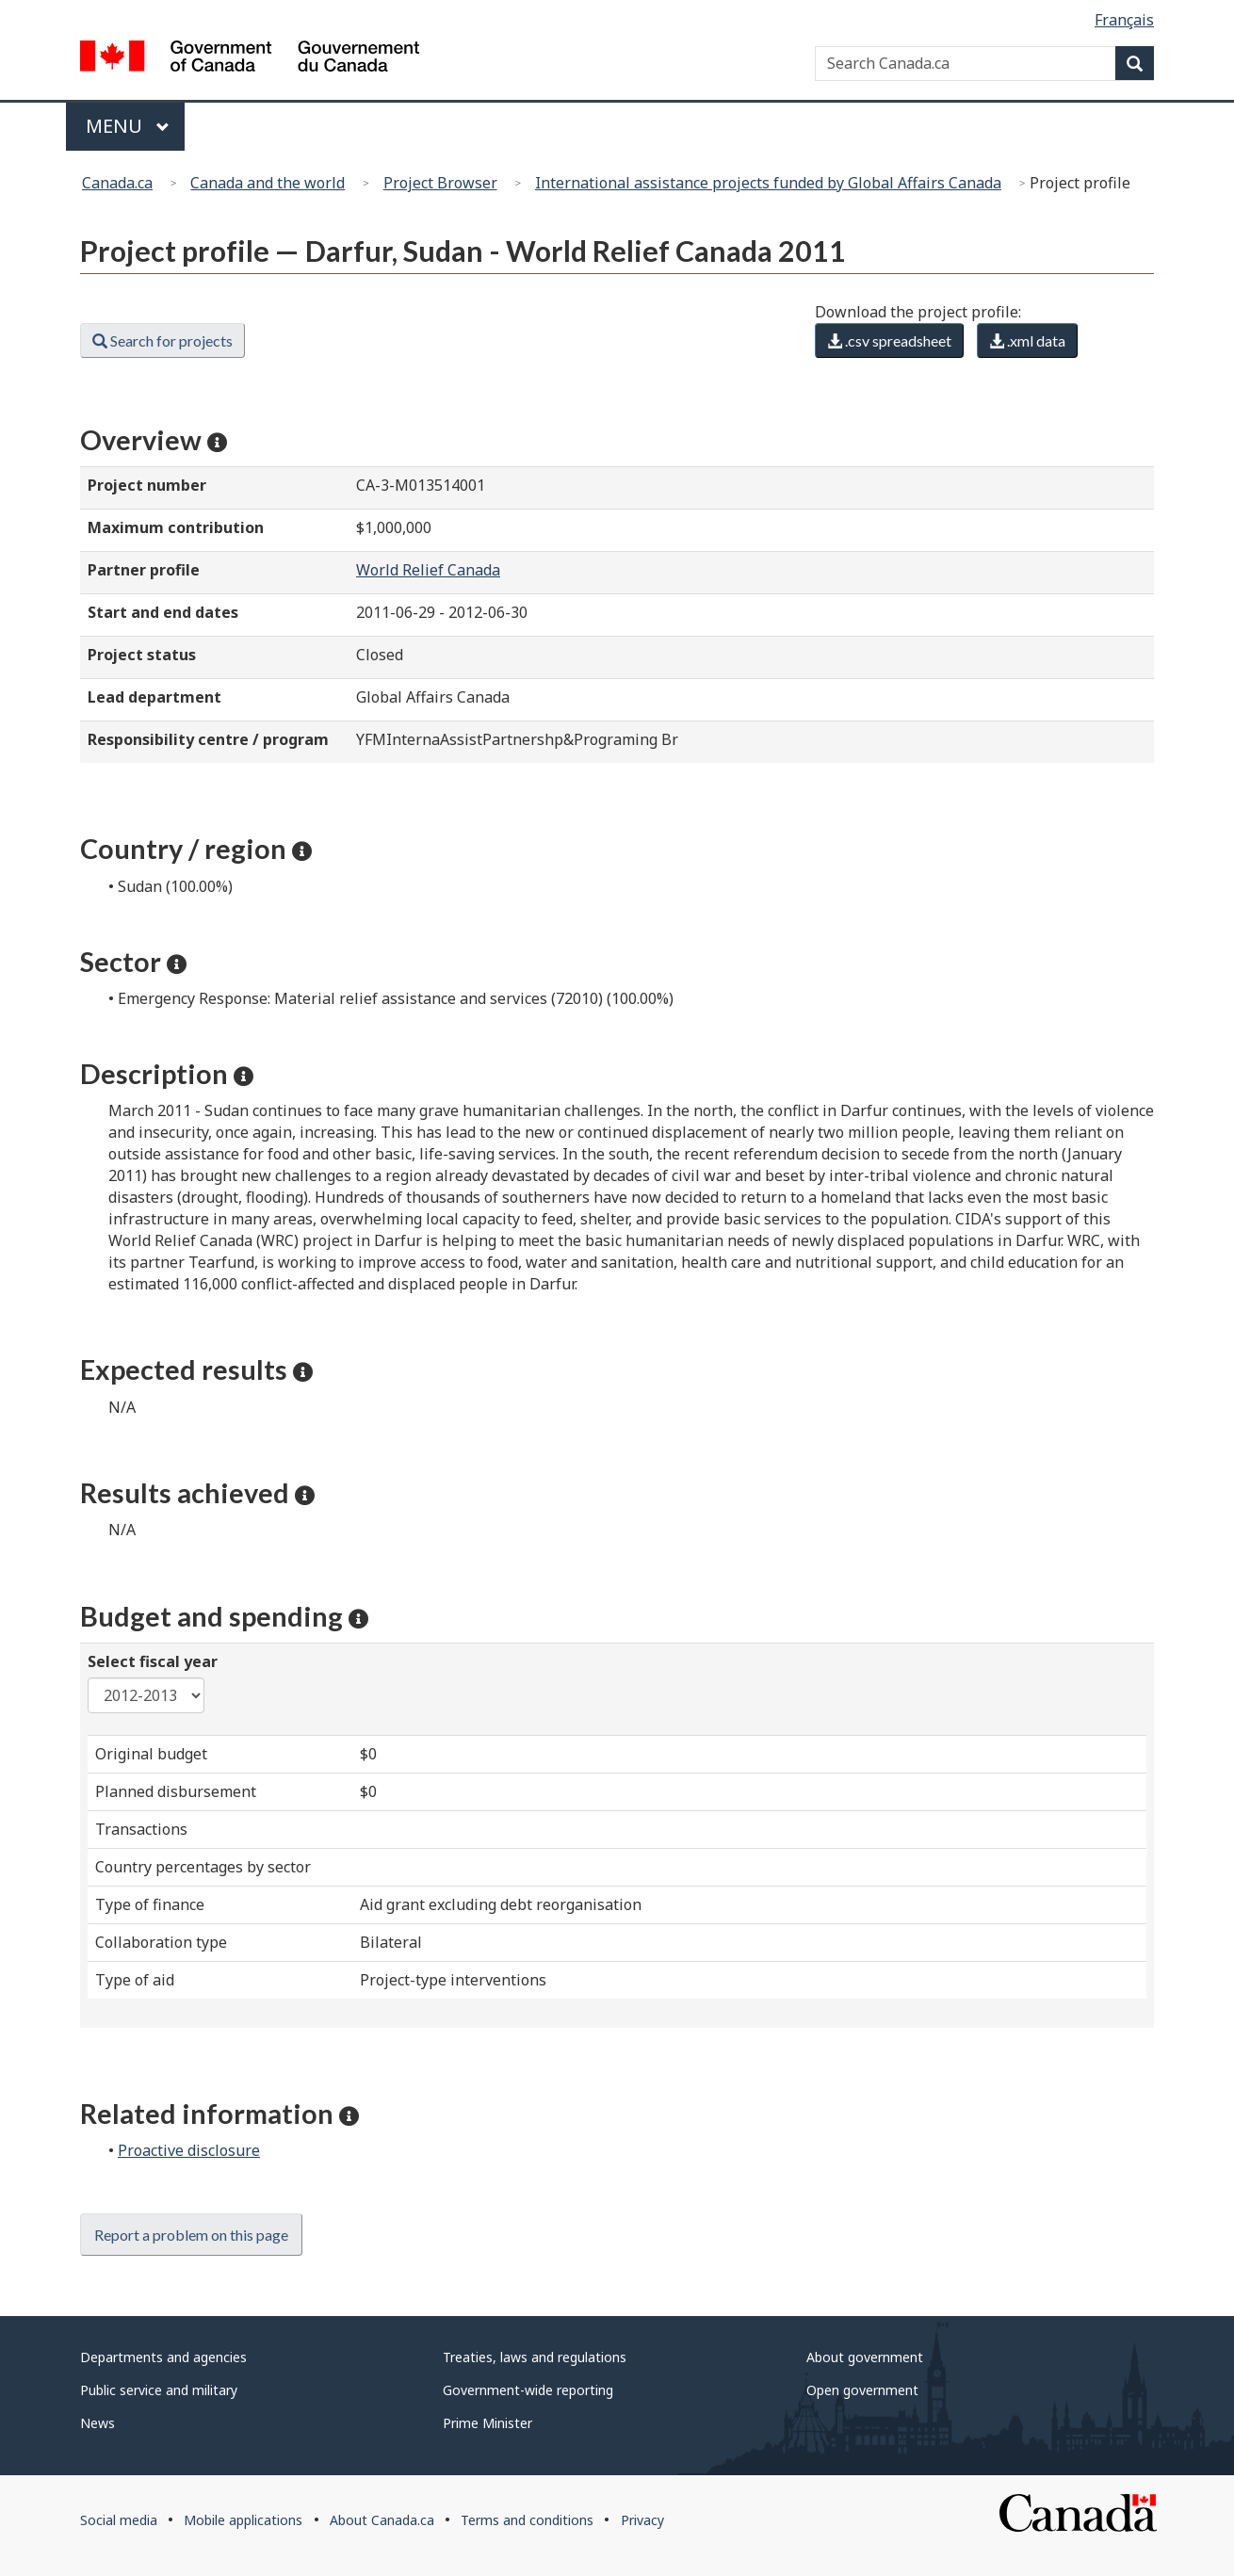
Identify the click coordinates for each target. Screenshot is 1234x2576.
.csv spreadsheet (889, 340)
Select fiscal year (153, 1661)
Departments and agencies (163, 2357)
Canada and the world (267, 182)
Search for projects (162, 340)
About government (864, 2357)
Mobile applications (243, 2520)
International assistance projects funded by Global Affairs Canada (768, 182)
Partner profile (144, 569)
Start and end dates (163, 612)
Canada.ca (117, 182)
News (97, 2423)
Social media (118, 2520)
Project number (147, 485)
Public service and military (158, 2390)
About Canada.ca (382, 2520)
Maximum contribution (176, 527)
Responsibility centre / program (208, 739)
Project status (142, 654)
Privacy (642, 2520)
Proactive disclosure (189, 2150)
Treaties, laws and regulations (534, 2357)
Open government (862, 2390)
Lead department (154, 697)
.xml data (1027, 340)
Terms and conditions (527, 2520)
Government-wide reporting (528, 2390)
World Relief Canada (428, 569)
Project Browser (440, 182)
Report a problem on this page (191, 2235)
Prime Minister (487, 2423)
